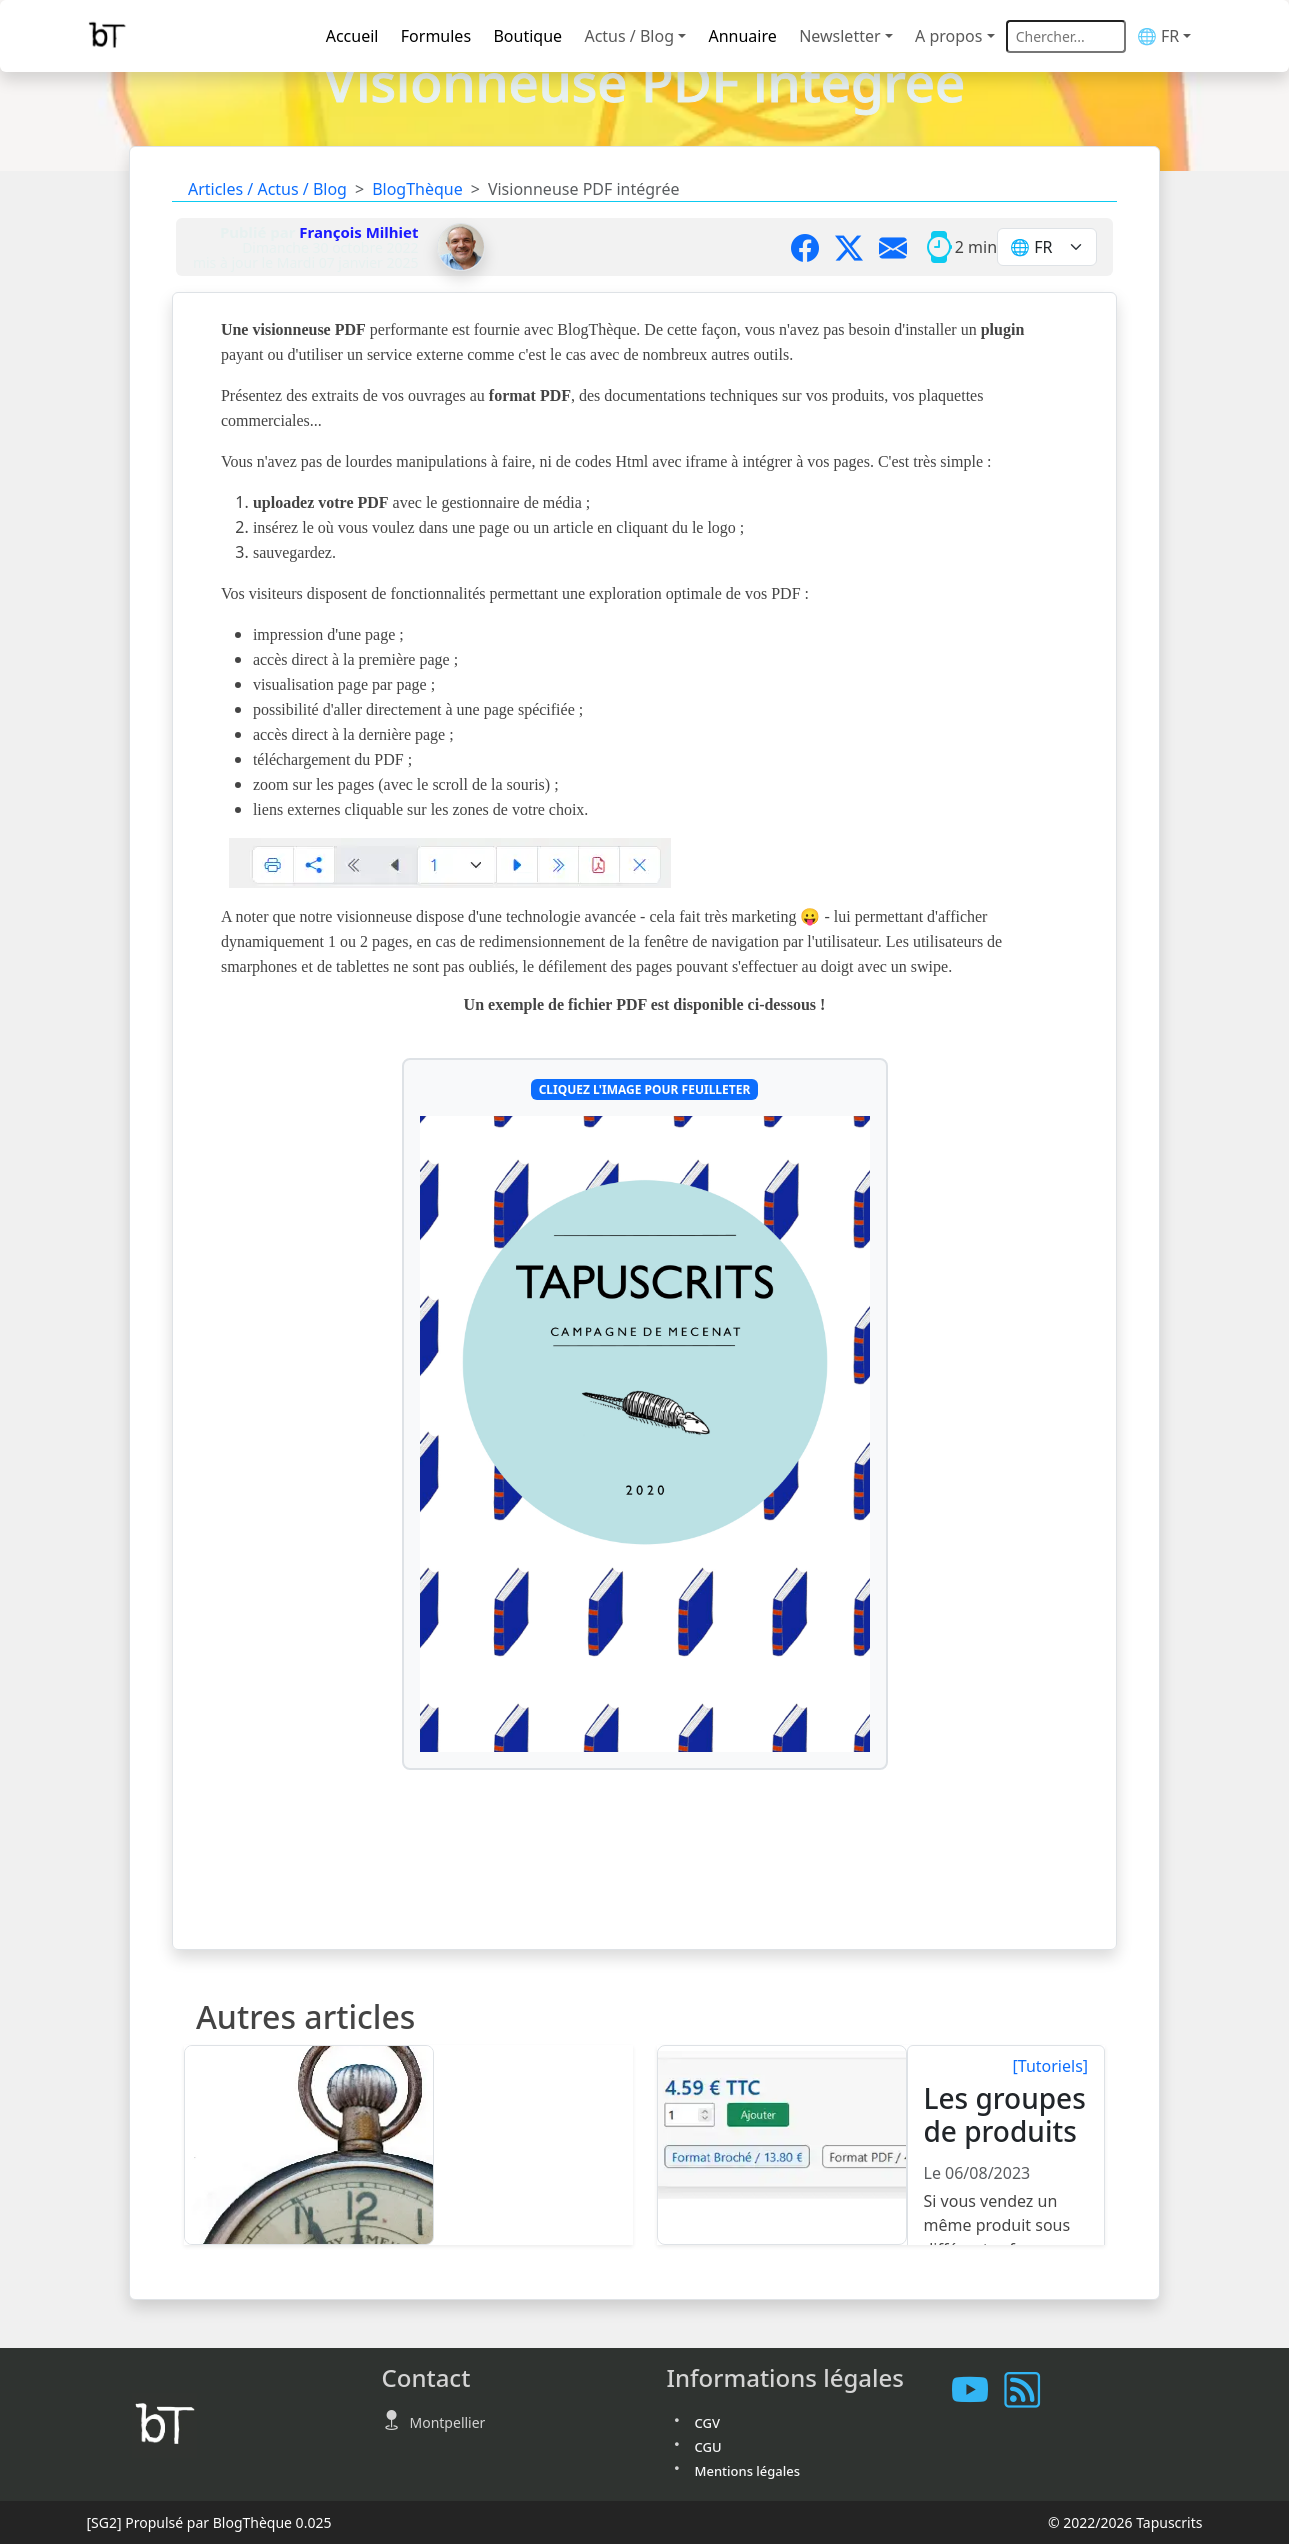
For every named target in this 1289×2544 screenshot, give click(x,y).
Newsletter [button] (839, 36)
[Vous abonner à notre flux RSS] (1030, 2390)
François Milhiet (358, 232)
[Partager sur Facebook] (813, 247)
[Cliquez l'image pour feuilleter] (645, 1434)
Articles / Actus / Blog (267, 189)
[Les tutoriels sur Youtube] (978, 2390)
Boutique (527, 36)
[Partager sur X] (857, 247)
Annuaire (742, 36)
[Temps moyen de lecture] (939, 247)
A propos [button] (948, 36)
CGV (707, 2423)
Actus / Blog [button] (629, 36)
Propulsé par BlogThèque (208, 2522)
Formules (436, 36)
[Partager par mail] (901, 247)
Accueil (352, 36)
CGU (708, 2447)
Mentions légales (748, 2471)
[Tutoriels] (1051, 2066)
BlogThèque (417, 189)
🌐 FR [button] (1158, 36)
